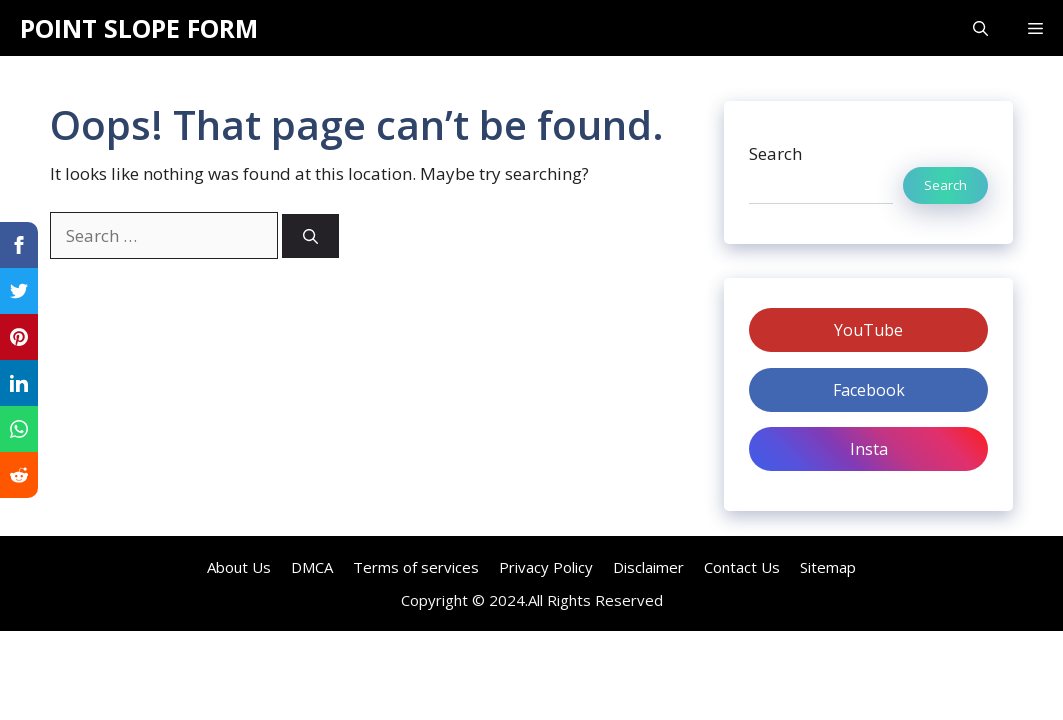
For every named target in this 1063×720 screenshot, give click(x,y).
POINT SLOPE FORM (139, 28)
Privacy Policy (546, 567)
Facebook (869, 390)
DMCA (312, 567)
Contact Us (742, 567)
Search (775, 153)
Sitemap (828, 567)
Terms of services (416, 567)
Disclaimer (648, 567)
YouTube (868, 330)
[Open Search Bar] (980, 28)
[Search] (310, 236)
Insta (869, 449)
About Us (239, 567)
